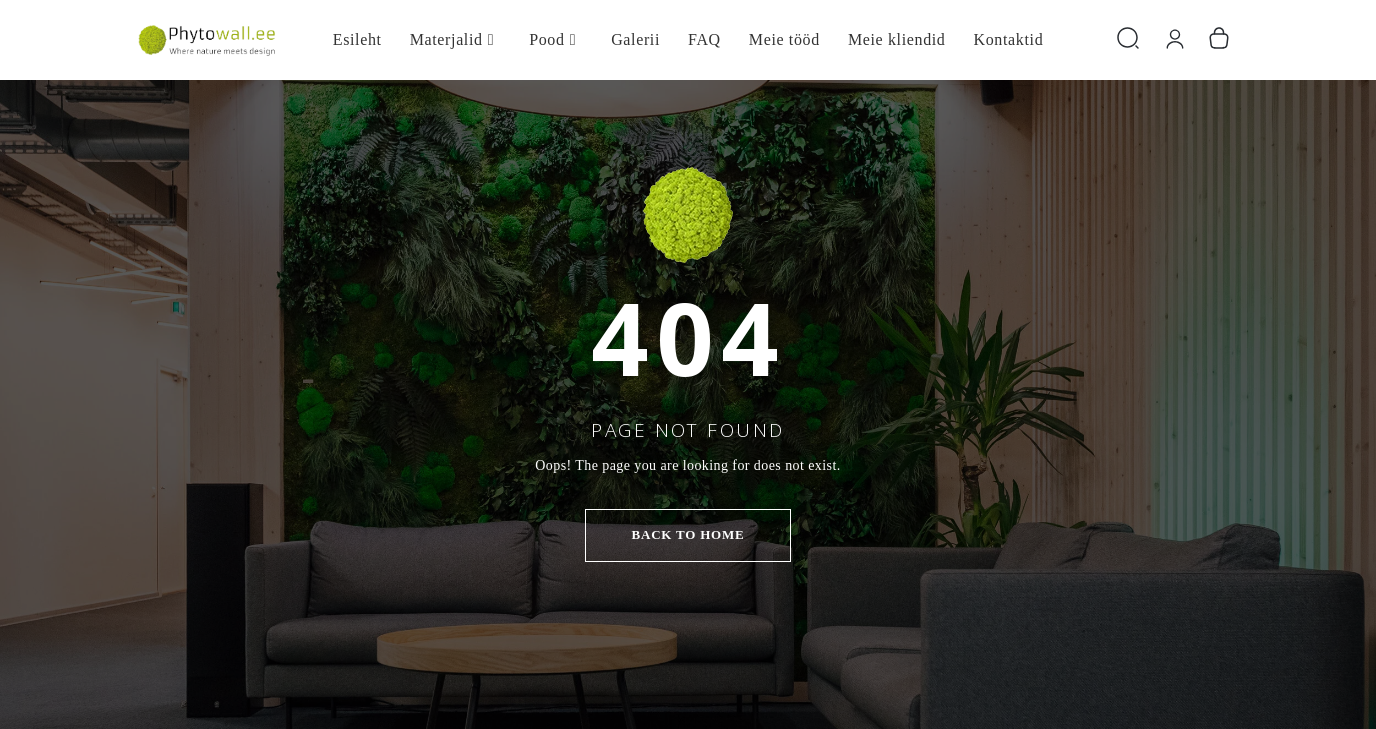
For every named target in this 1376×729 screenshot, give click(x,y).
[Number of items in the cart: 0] (1219, 39)
